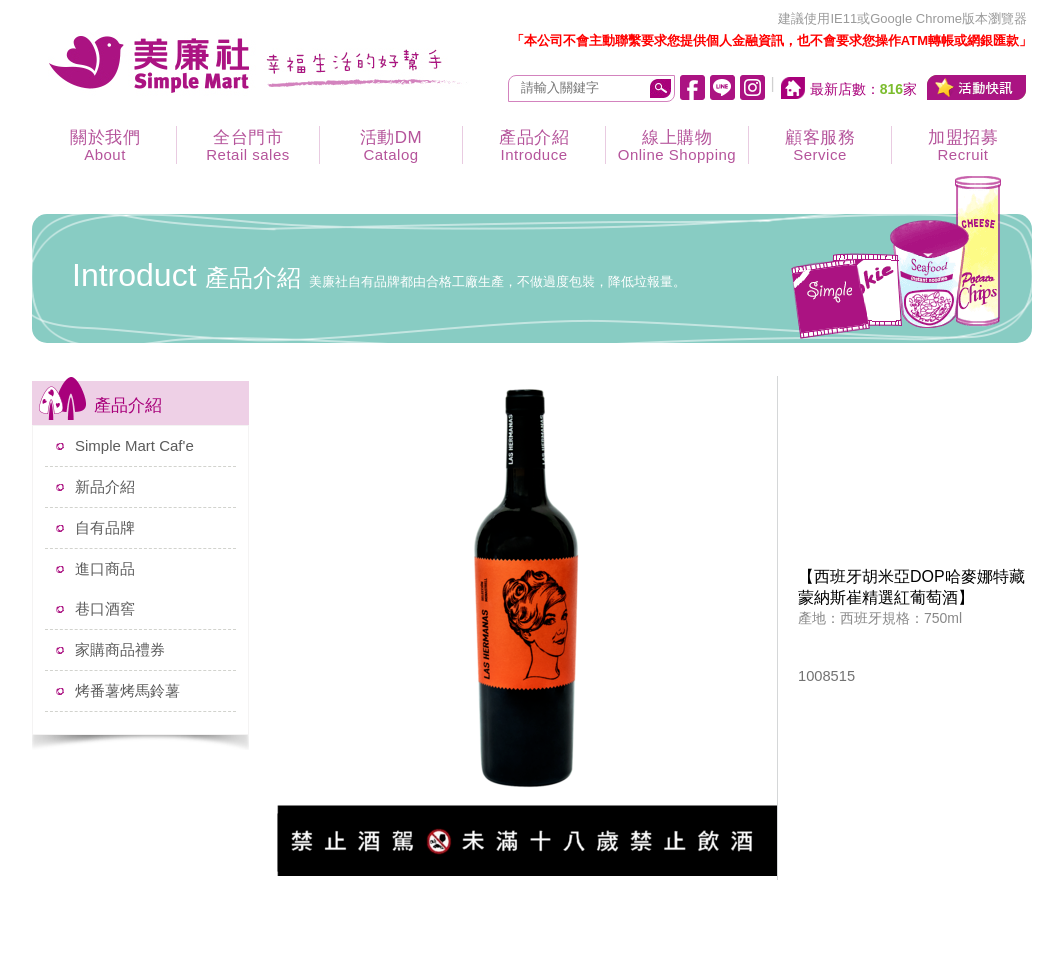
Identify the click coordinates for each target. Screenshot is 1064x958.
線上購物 (677, 145)
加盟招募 (963, 145)
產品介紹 (534, 145)
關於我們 (105, 145)
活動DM (391, 145)
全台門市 (248, 145)
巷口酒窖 (105, 608)
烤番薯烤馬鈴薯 (127, 690)
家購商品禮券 (120, 649)
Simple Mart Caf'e (134, 445)
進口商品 (105, 568)
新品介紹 (105, 486)
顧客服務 (820, 145)
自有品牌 (105, 527)
